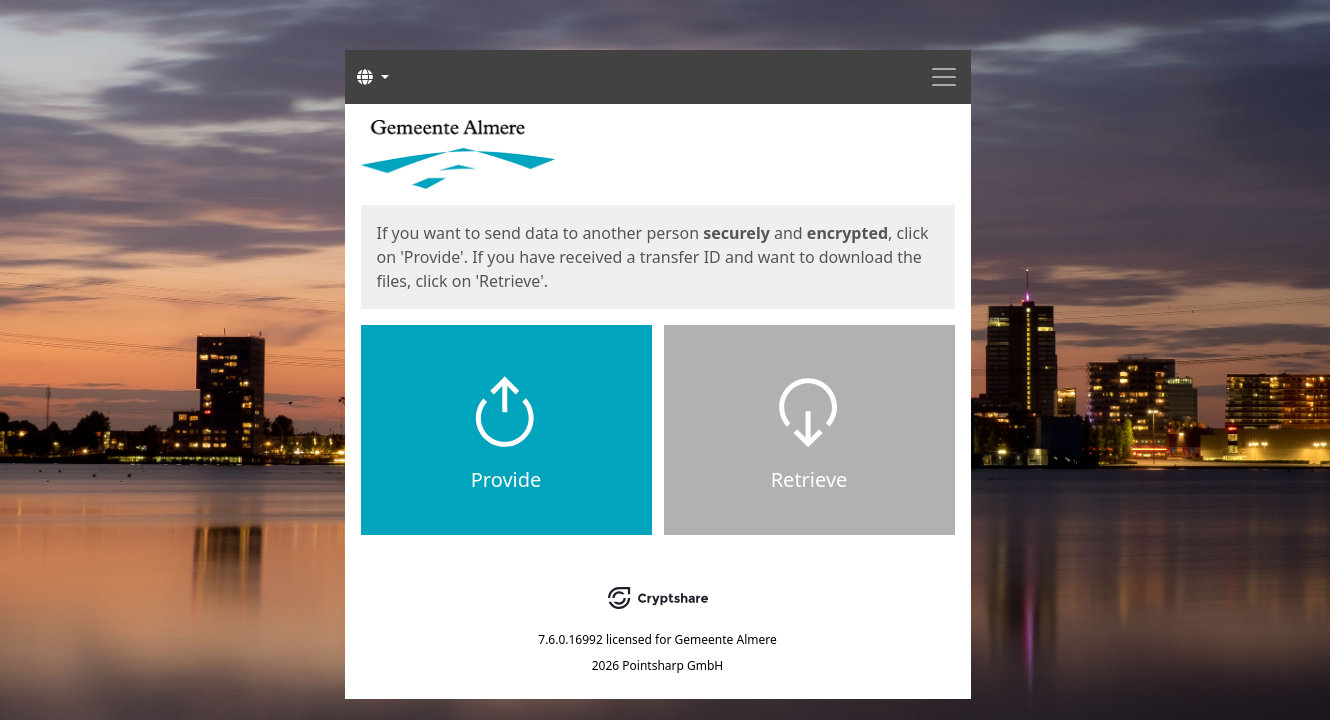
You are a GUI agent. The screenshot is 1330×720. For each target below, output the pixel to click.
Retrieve (809, 479)
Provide (506, 479)
